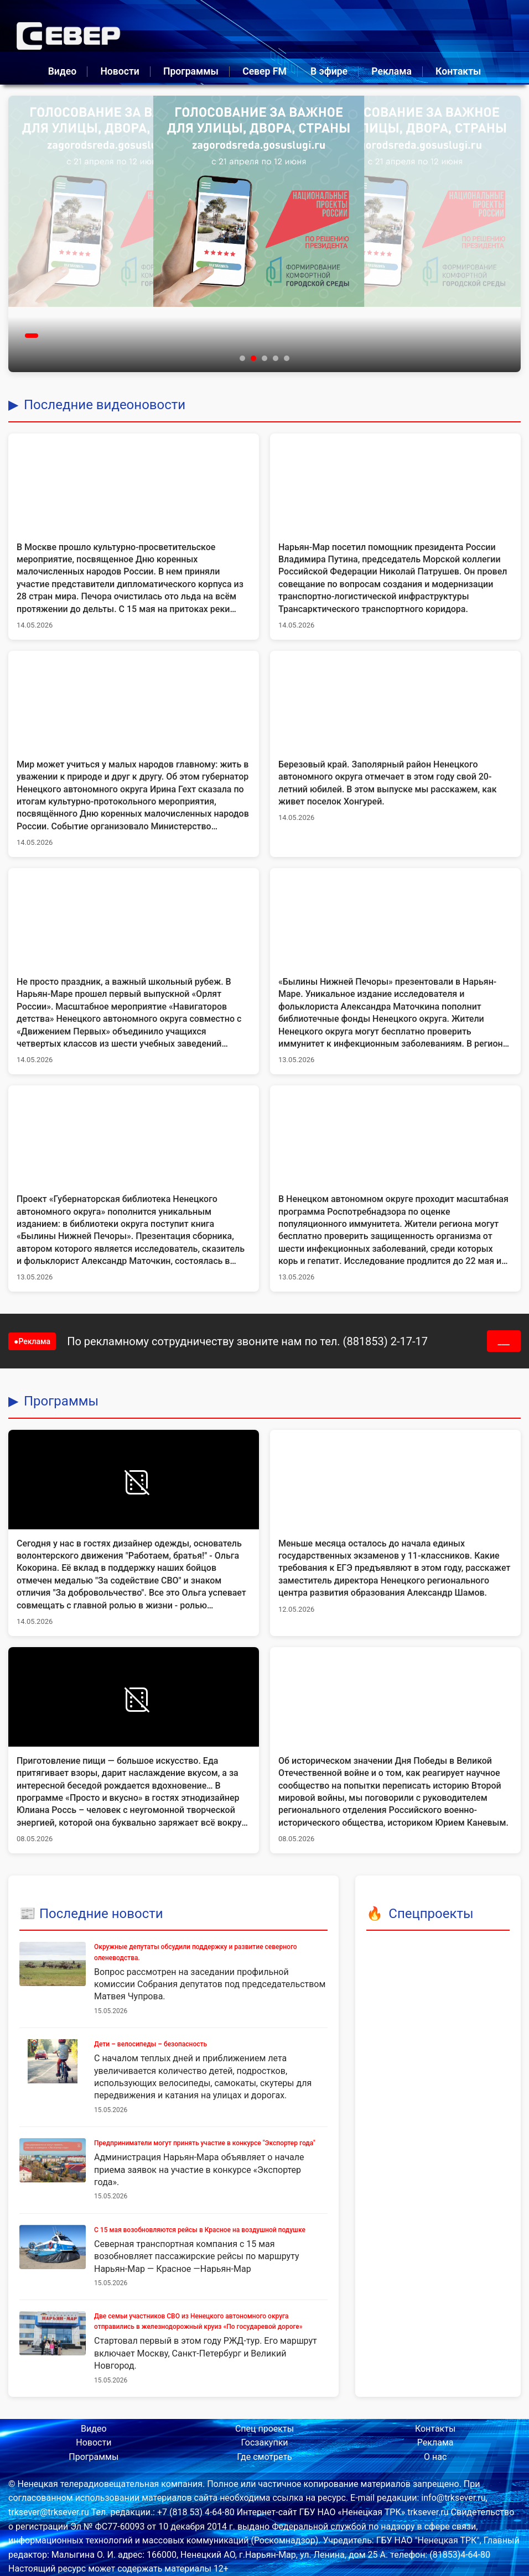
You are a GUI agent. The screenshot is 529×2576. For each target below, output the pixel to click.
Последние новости (101, 1913)
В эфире (329, 71)
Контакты (458, 71)
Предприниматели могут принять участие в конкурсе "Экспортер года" (204, 2143)
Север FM (264, 71)
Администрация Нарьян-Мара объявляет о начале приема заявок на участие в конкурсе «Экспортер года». (199, 2169)
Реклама (391, 71)
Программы (191, 71)
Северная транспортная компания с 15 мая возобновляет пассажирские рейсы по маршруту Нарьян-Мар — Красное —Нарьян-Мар (196, 2256)
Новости (119, 71)
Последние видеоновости (104, 404)
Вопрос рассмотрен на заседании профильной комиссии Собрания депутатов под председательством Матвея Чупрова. (209, 1984)
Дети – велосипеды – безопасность (150, 2044)
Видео (62, 71)
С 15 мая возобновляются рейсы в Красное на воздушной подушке (199, 2230)
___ (504, 1341)
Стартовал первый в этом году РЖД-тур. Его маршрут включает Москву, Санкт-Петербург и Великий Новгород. (205, 2353)
